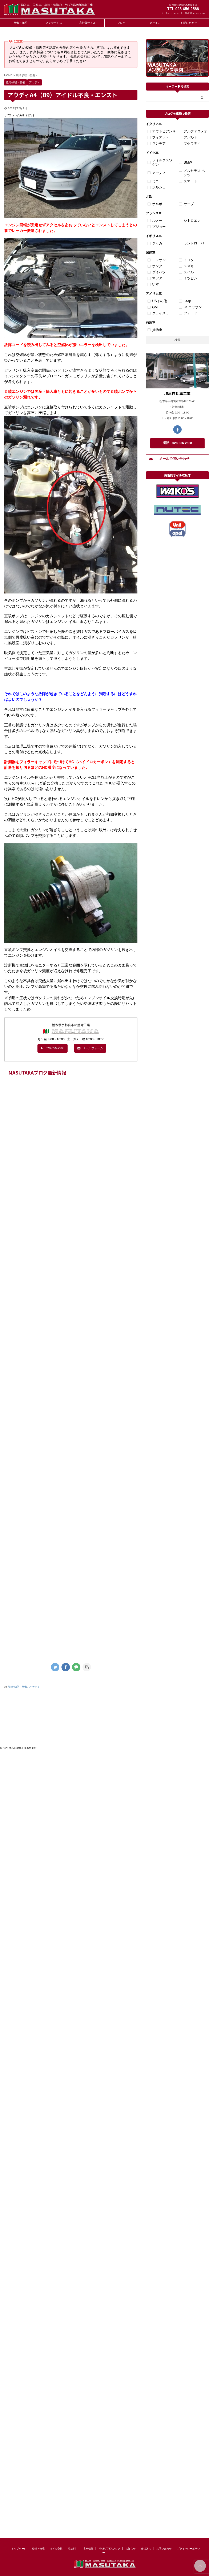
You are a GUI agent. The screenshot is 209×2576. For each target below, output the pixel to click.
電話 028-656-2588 (177, 443)
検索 (177, 339)
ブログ (121, 22)
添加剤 (72, 2548)
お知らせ (130, 2548)
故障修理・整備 (17, 1686)
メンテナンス (54, 22)
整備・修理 (20, 22)
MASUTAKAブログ (109, 2548)
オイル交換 (56, 2548)
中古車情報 (87, 2548)
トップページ (19, 2548)
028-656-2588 (52, 1048)
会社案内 (154, 22)
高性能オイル (87, 22)
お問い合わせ (189, 22)
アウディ (34, 1686)
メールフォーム (90, 1048)
